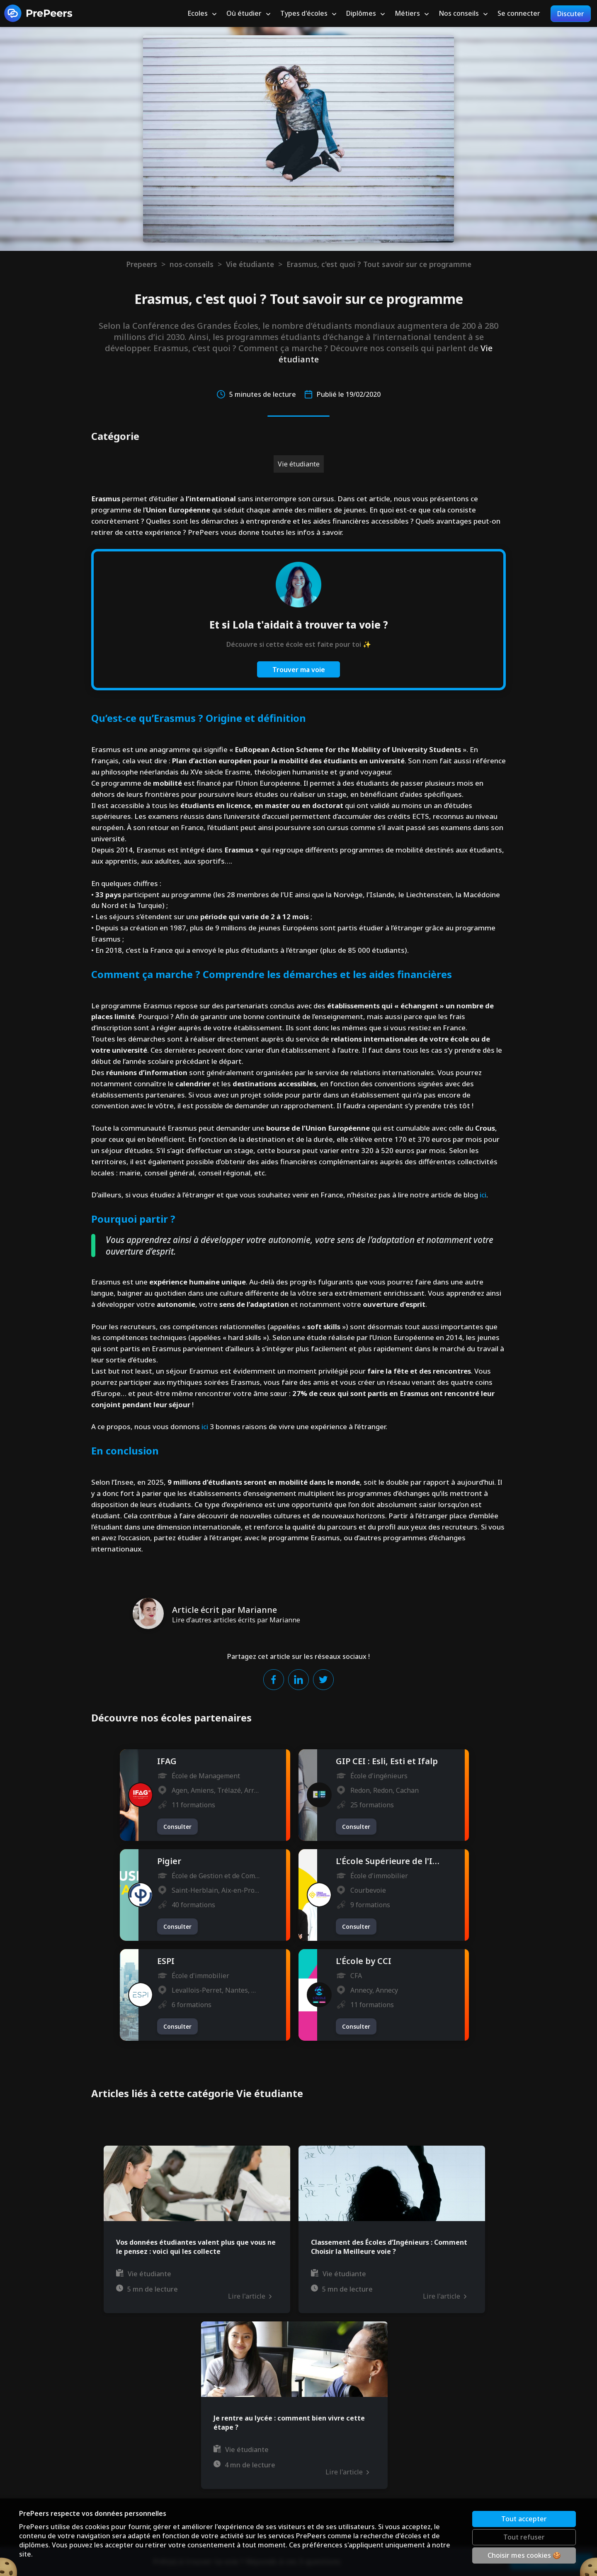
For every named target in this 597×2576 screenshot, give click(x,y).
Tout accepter (524, 2518)
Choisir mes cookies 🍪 (524, 2555)
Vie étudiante (250, 264)
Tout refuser (524, 2537)
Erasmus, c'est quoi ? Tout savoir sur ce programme (378, 264)
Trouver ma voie (298, 669)
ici (483, 1194)
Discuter (570, 13)
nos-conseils (192, 264)
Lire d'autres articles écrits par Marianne (236, 1619)
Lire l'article (249, 2296)
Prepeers (141, 264)
